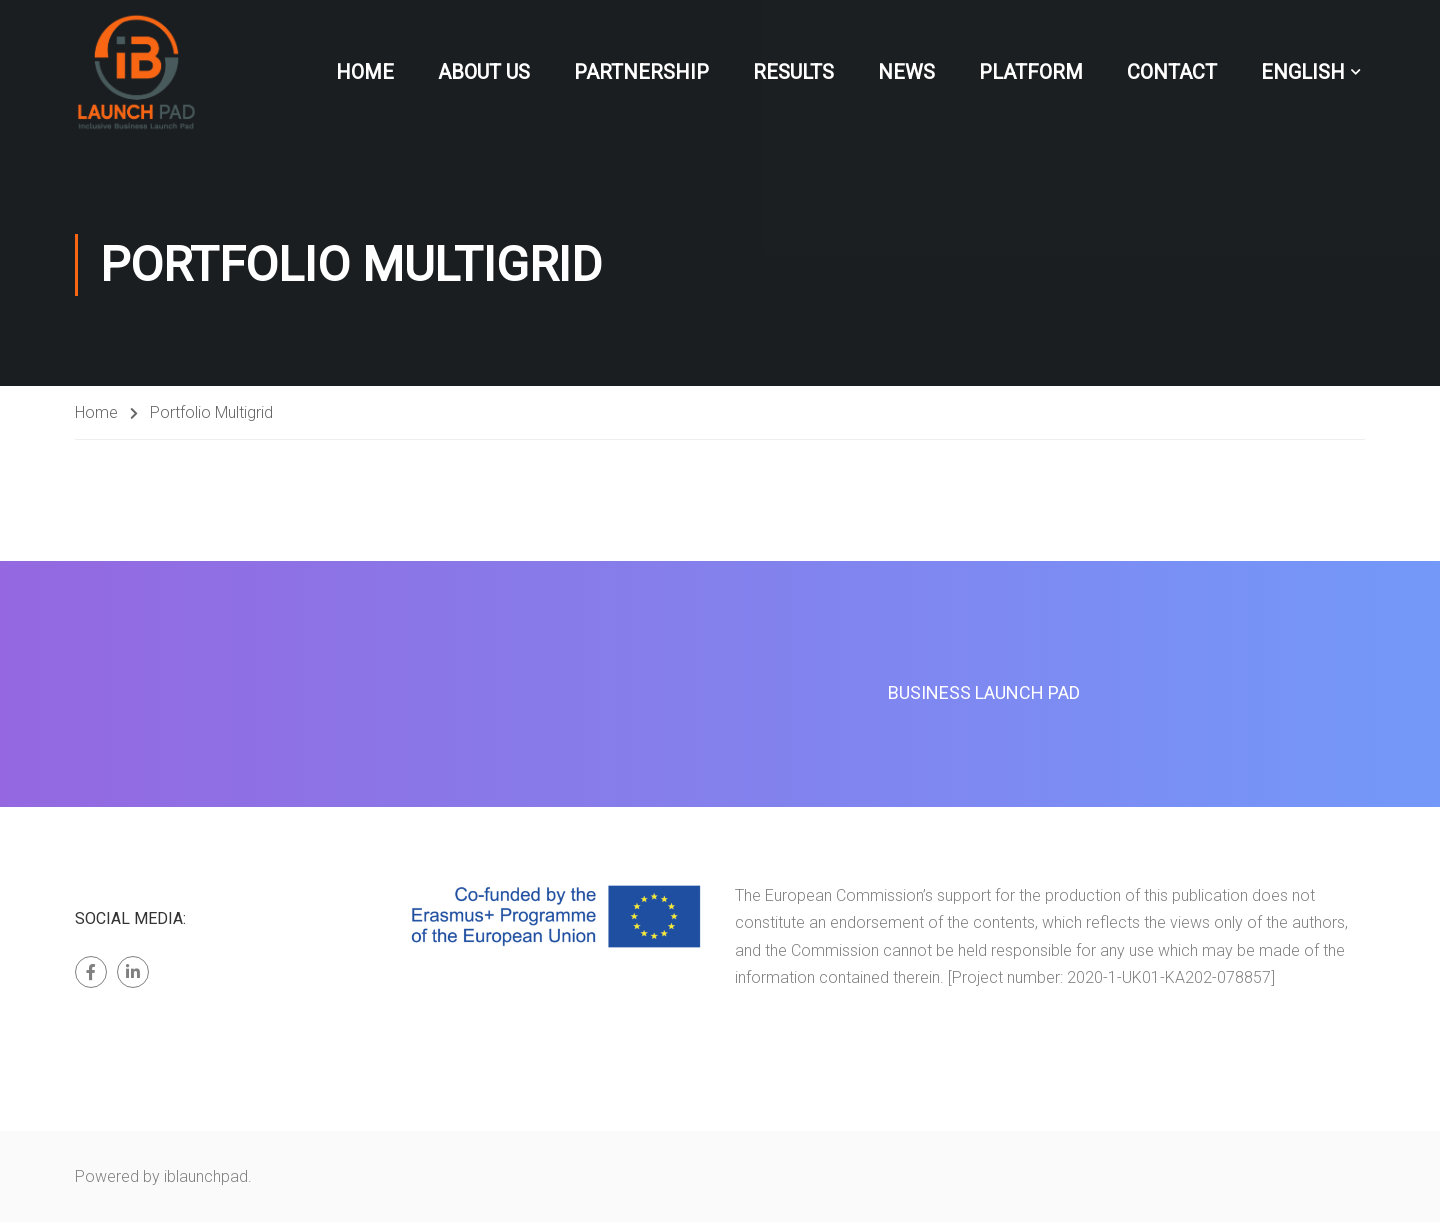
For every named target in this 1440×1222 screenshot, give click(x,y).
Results (793, 72)
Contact (1172, 72)
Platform (1031, 72)
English (1303, 72)
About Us (484, 72)
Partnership (641, 72)
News (906, 72)
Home (365, 72)
